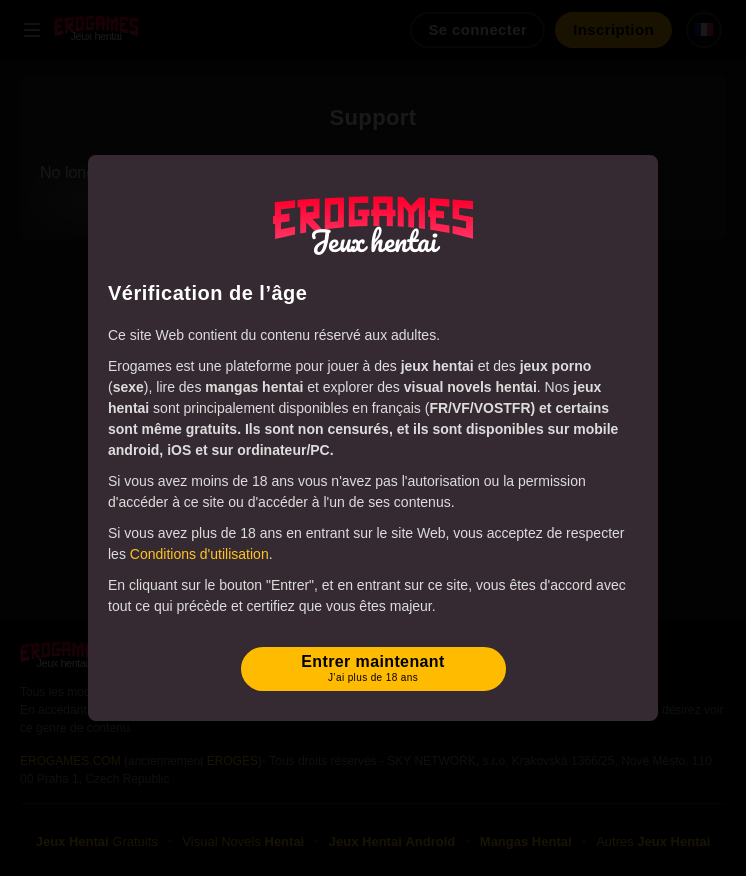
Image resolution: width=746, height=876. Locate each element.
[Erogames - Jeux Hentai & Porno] (373, 226)
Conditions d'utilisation (199, 554)
